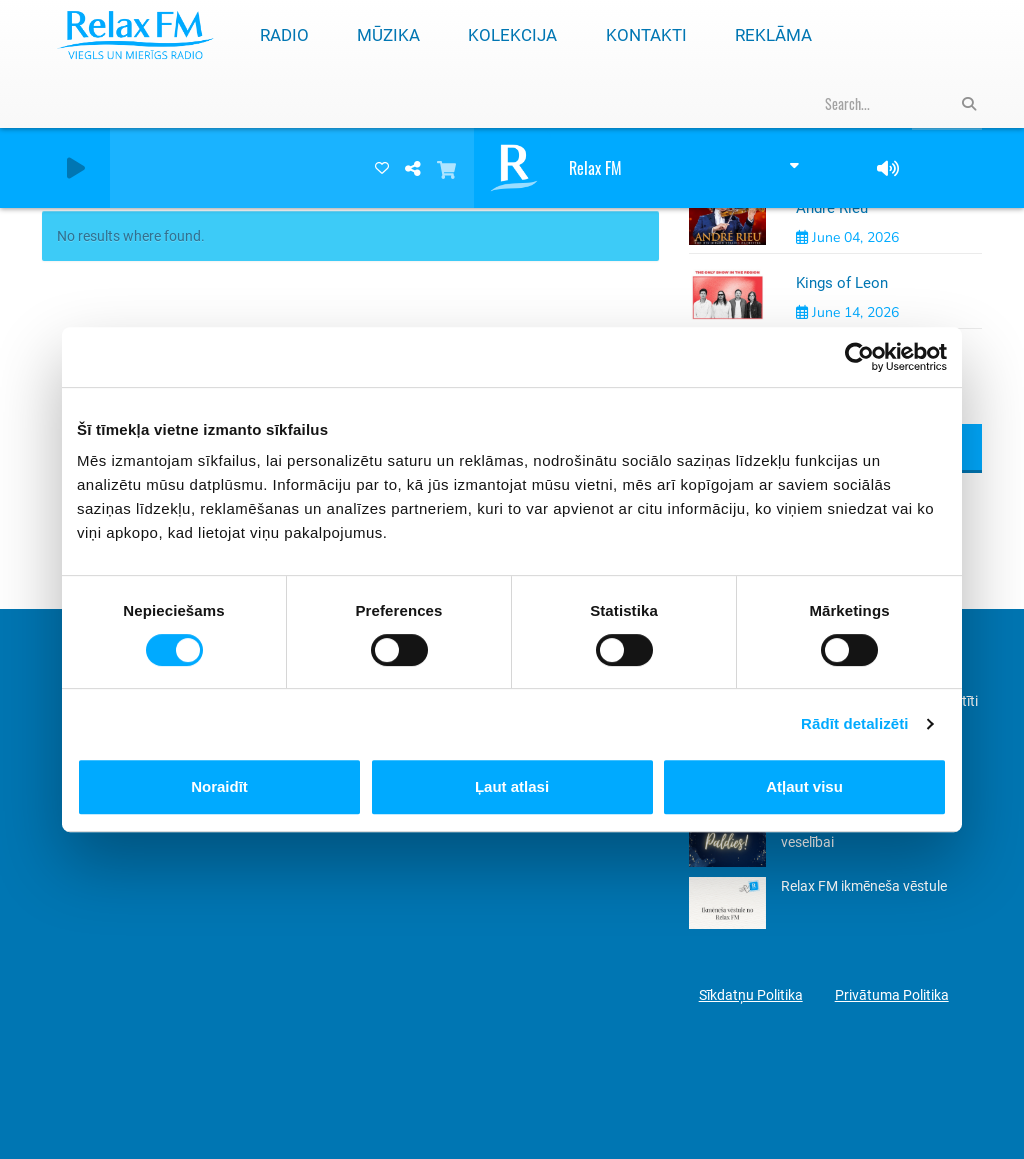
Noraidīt (219, 786)
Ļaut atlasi (512, 786)
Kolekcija (512, 35)
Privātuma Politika (892, 995)
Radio (284, 35)
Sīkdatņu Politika (751, 995)
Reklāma (773, 35)
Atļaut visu (804, 786)
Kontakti (646, 35)
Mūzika (388, 35)
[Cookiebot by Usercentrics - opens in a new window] (859, 357)
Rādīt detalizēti (854, 723)
